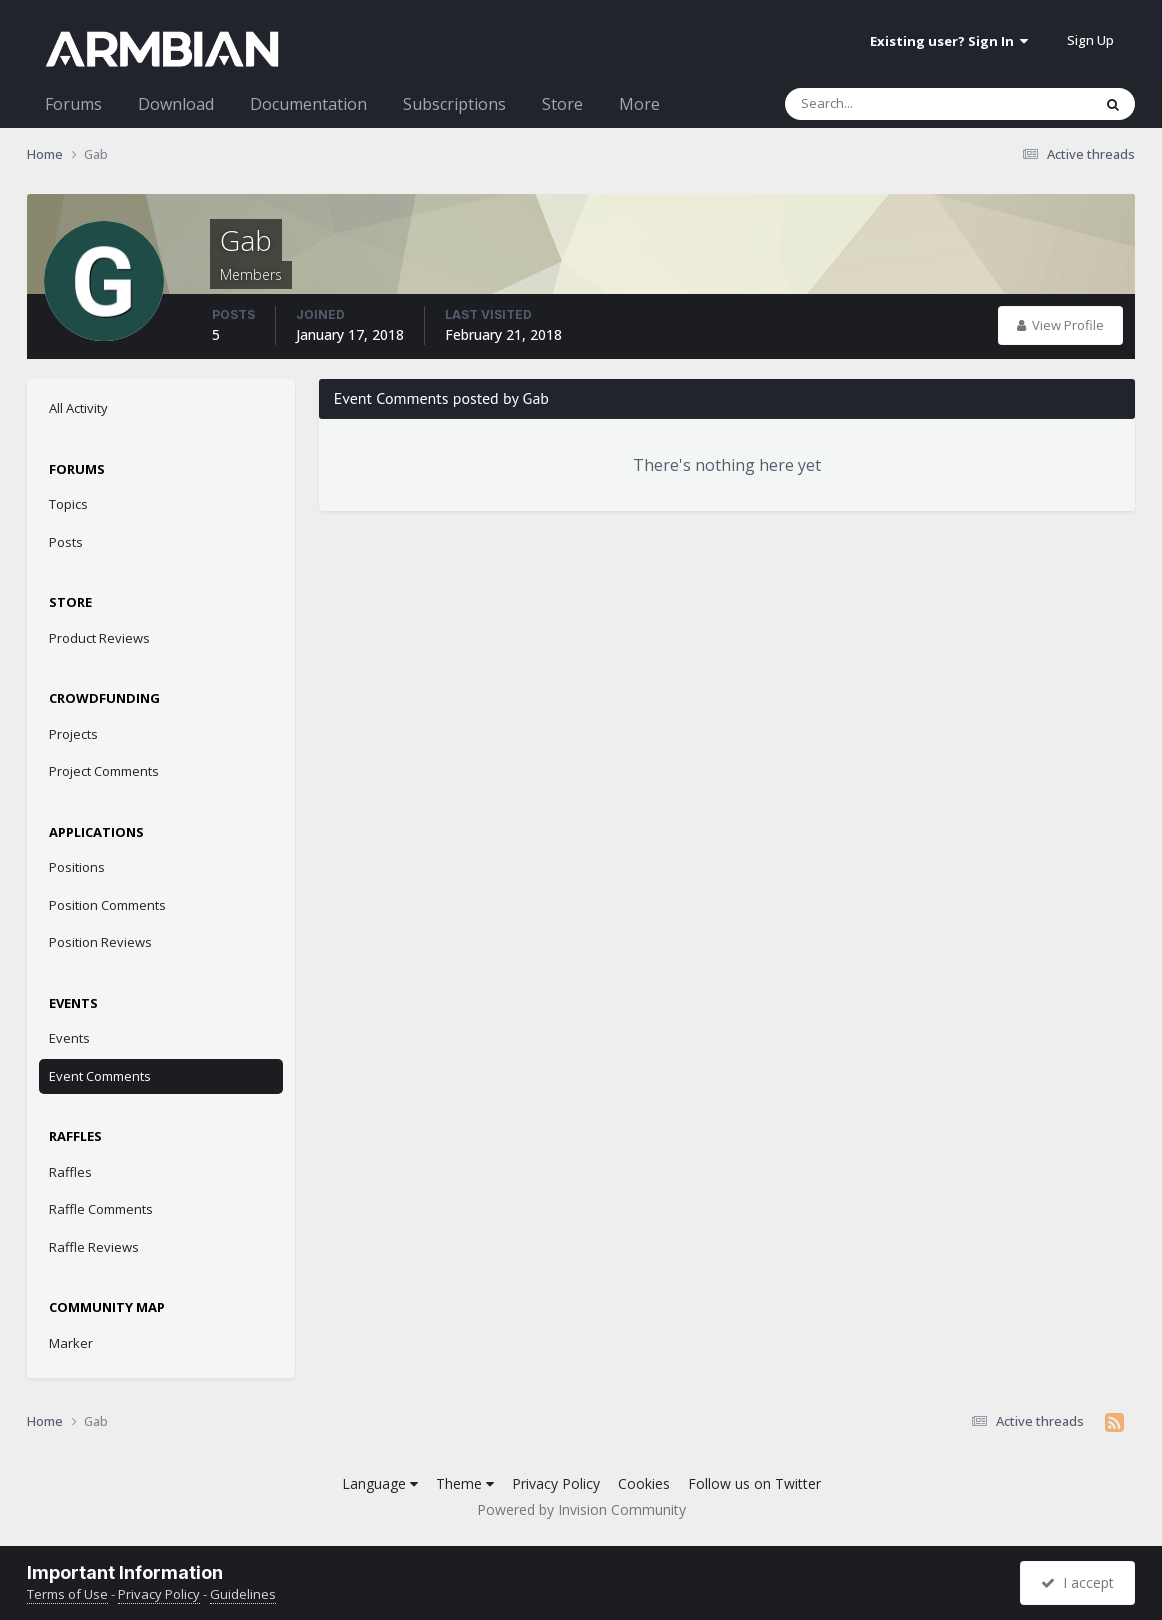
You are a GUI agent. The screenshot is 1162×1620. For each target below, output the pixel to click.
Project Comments (104, 771)
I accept (1077, 1582)
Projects (73, 734)
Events (69, 1038)
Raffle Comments (101, 1209)
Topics (68, 504)
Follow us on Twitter (754, 1483)
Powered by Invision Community (581, 1509)
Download (176, 104)
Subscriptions (454, 104)
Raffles (70, 1172)
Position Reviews (100, 942)
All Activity (78, 408)
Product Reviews (99, 638)
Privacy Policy (556, 1483)
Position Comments (107, 905)
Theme (465, 1483)
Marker (71, 1343)
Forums (73, 104)
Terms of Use (67, 1594)
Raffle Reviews (94, 1247)
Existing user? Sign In (949, 41)
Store (562, 104)
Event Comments (100, 1076)
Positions (77, 867)
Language (380, 1483)
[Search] (886, 104)
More (639, 104)
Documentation (308, 104)
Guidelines (243, 1594)
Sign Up (1090, 40)
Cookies (644, 1483)
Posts (66, 542)
